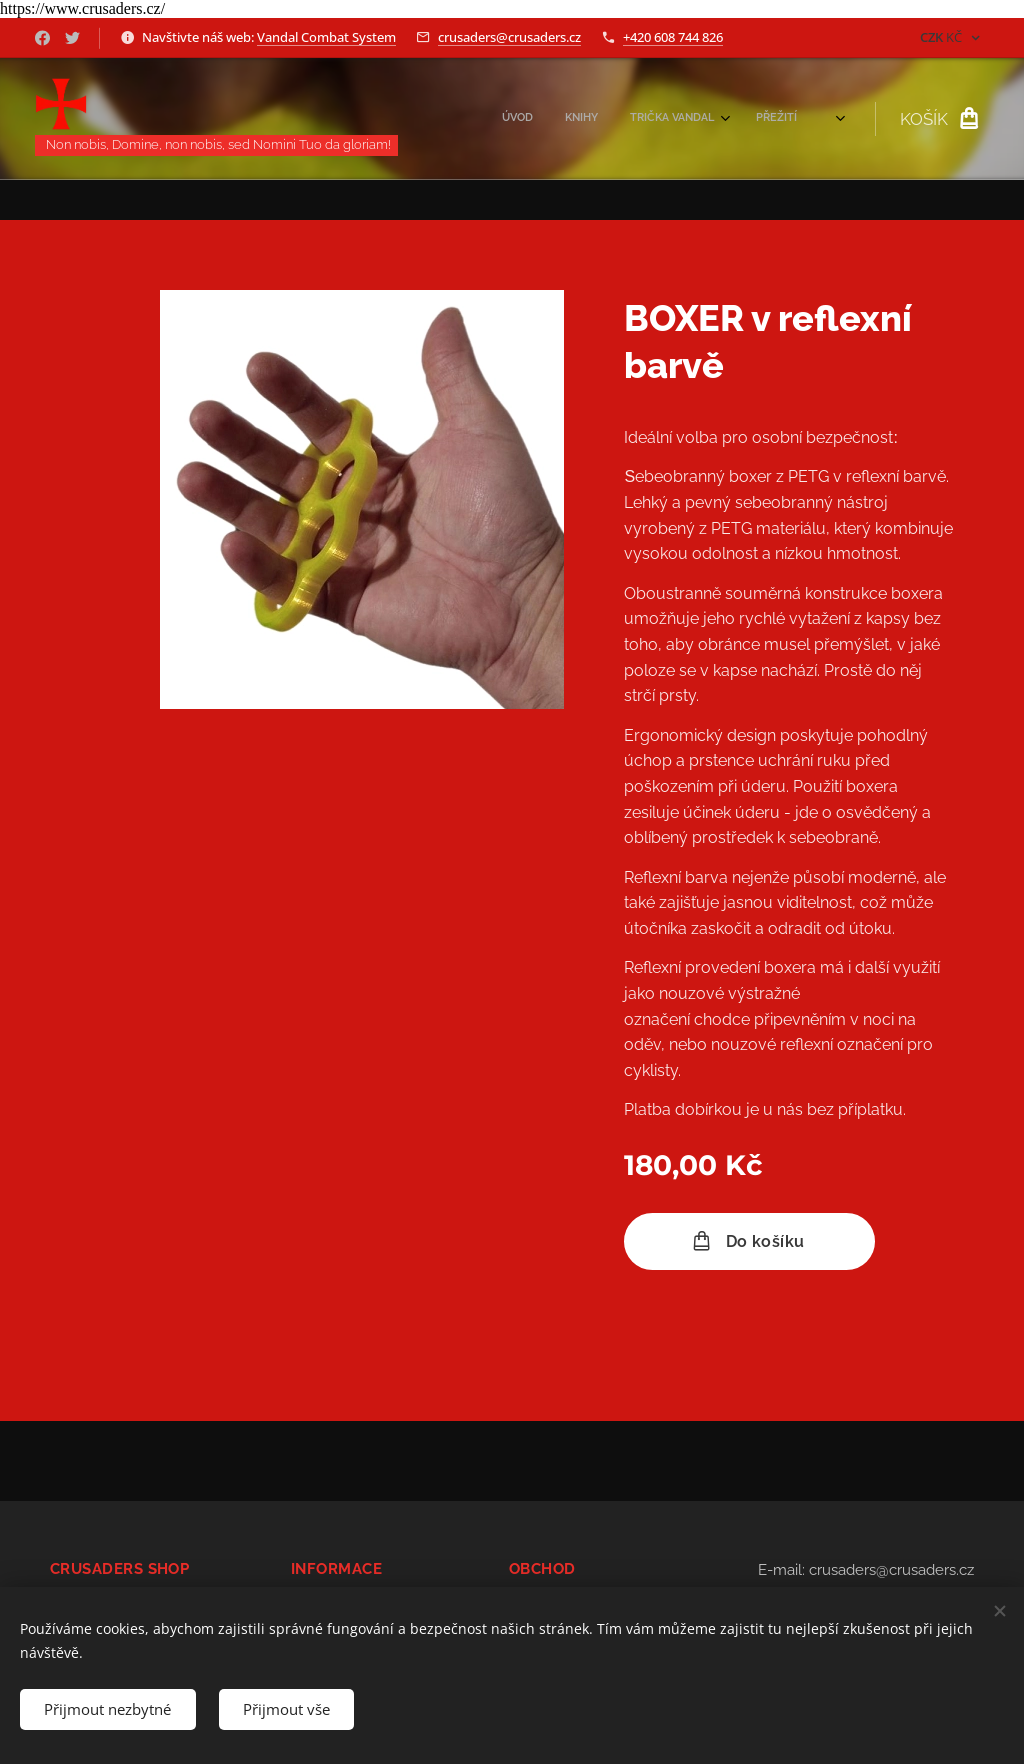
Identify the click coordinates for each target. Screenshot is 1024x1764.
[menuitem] (664, 119)
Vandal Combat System (326, 37)
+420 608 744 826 (673, 37)
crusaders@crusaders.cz (509, 37)
